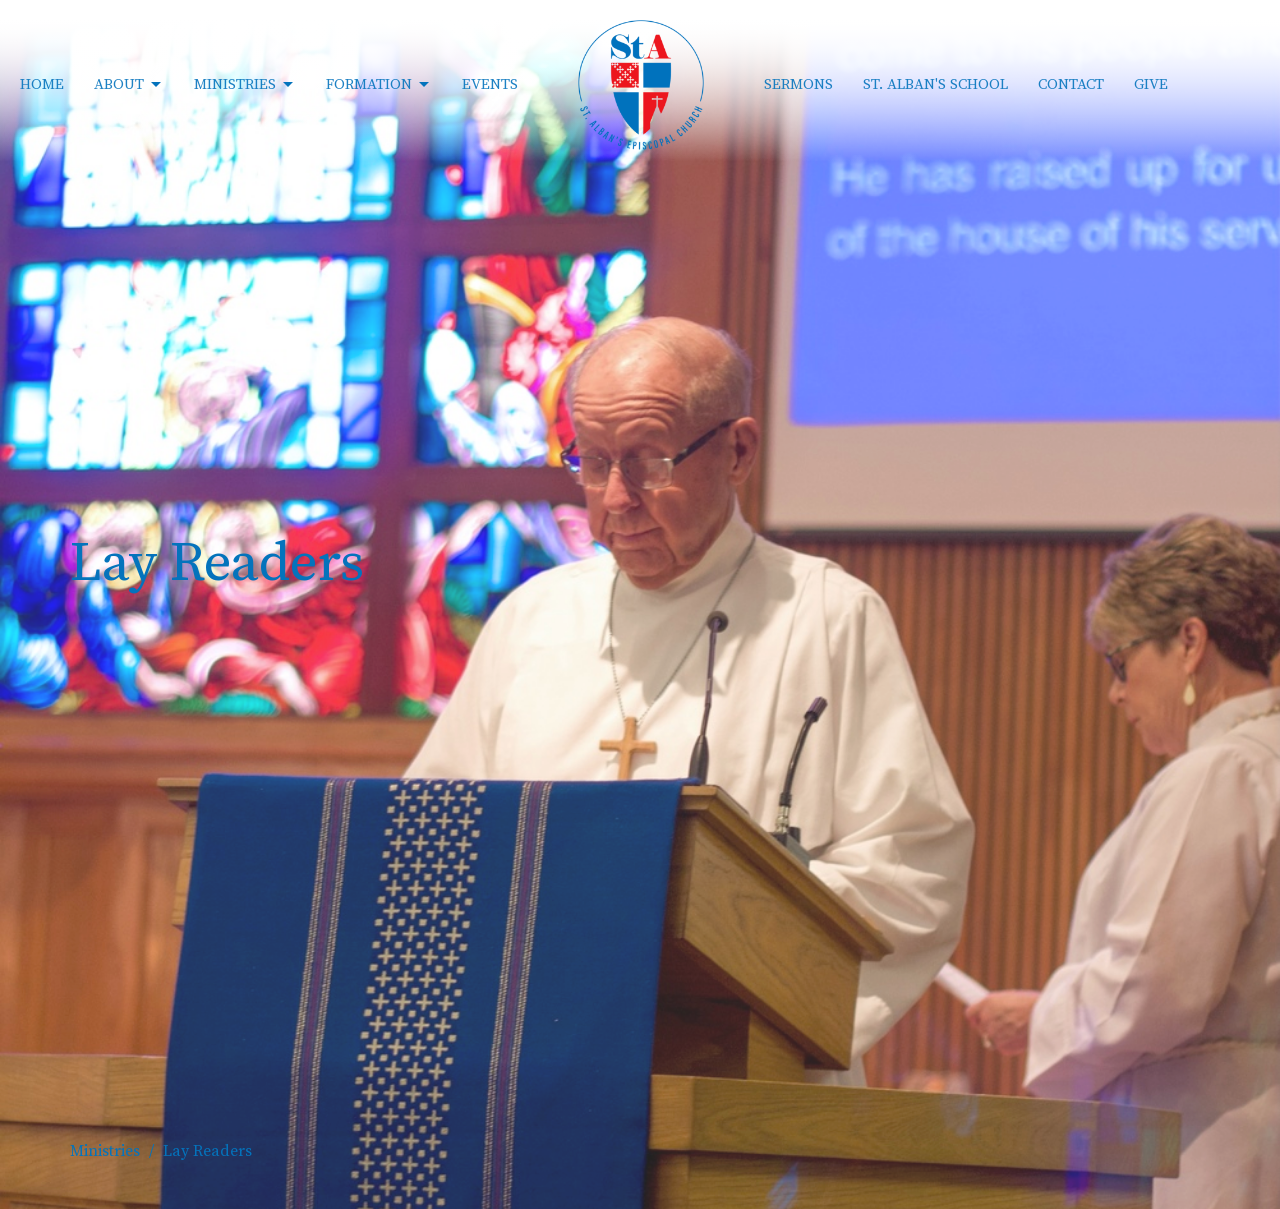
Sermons (798, 84)
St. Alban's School (935, 84)
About (129, 85)
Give (1151, 84)
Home (42, 84)
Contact (1071, 84)
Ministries (245, 85)
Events (490, 84)
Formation (379, 85)
